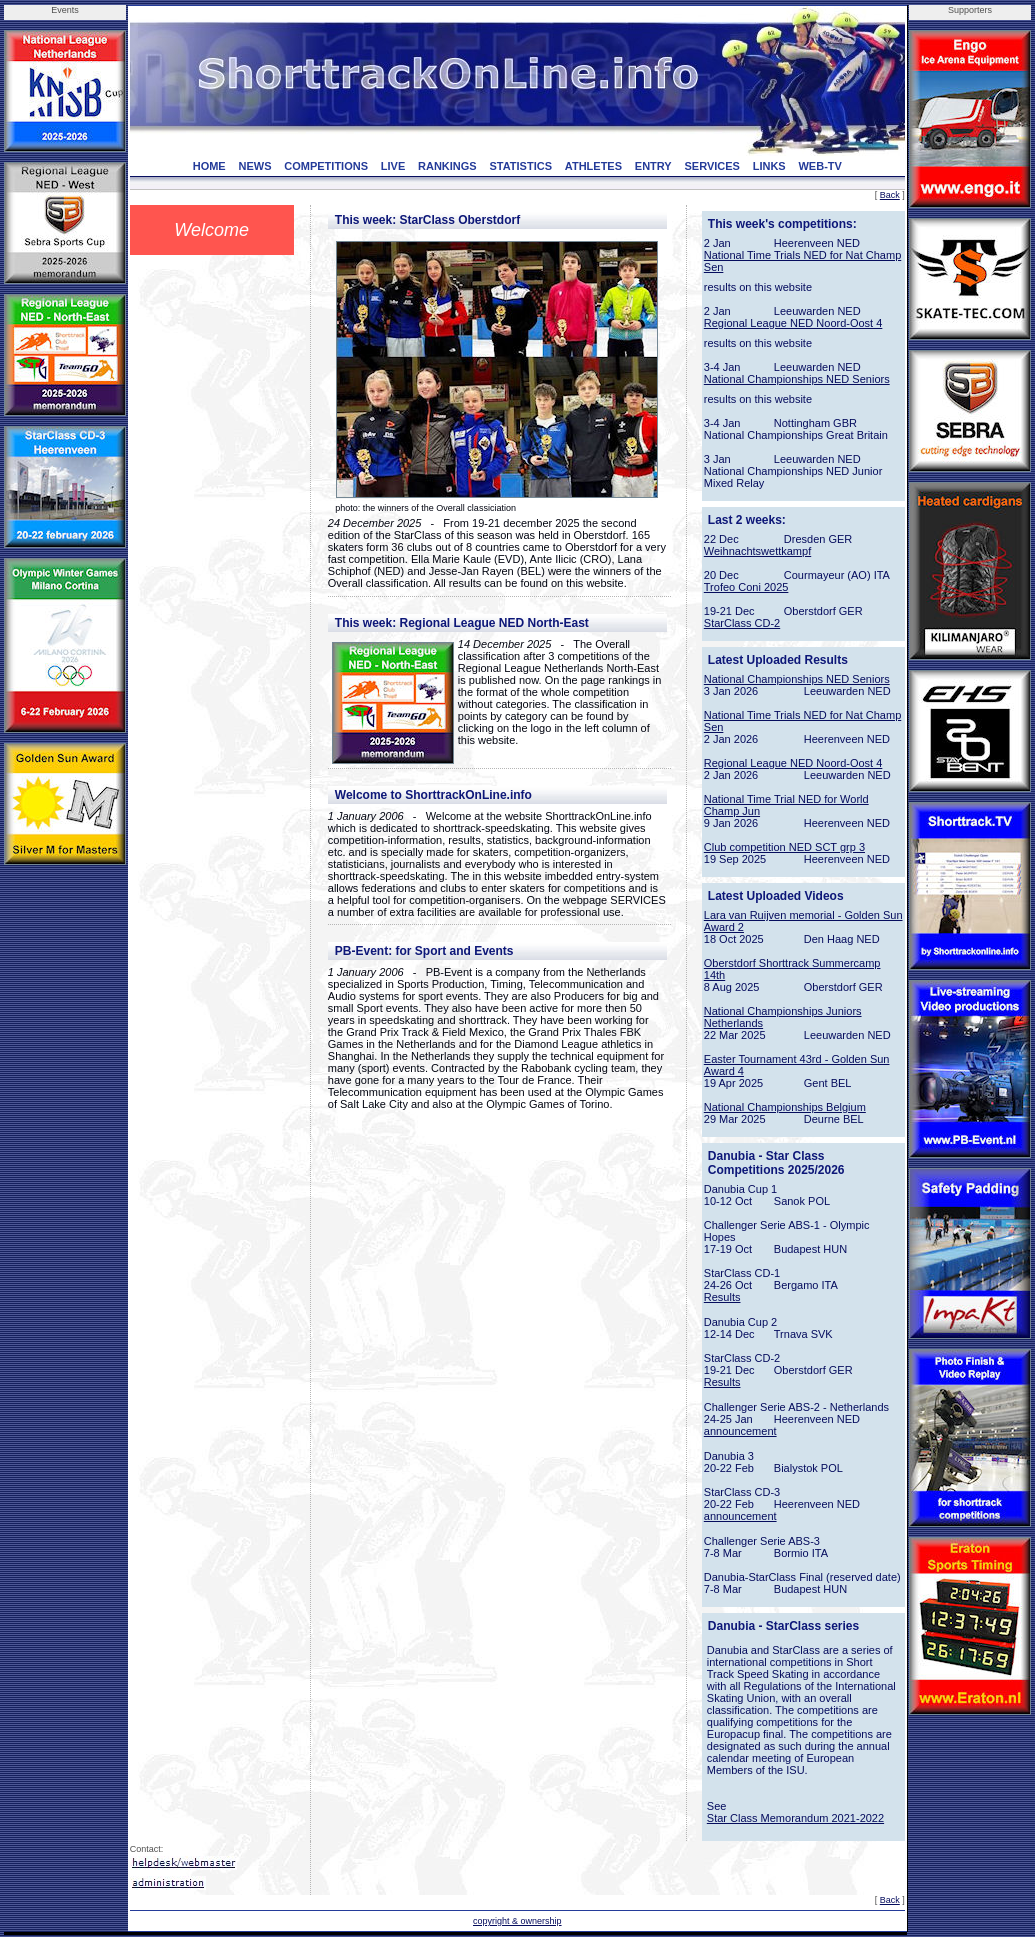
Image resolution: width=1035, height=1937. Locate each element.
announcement (740, 1431)
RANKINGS (447, 166)
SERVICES (711, 166)
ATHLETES (593, 166)
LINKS (769, 166)
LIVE (393, 166)
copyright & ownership (517, 1921)
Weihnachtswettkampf (757, 551)
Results (722, 1297)
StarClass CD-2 (742, 623)
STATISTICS (520, 166)
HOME (209, 166)
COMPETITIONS (326, 166)
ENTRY (653, 166)
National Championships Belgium (785, 1107)
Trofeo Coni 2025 (746, 587)
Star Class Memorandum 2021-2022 (795, 1818)
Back (890, 195)
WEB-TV (819, 166)
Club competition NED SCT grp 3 (784, 847)
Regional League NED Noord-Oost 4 (793, 323)
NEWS (254, 166)
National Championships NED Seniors (797, 379)
